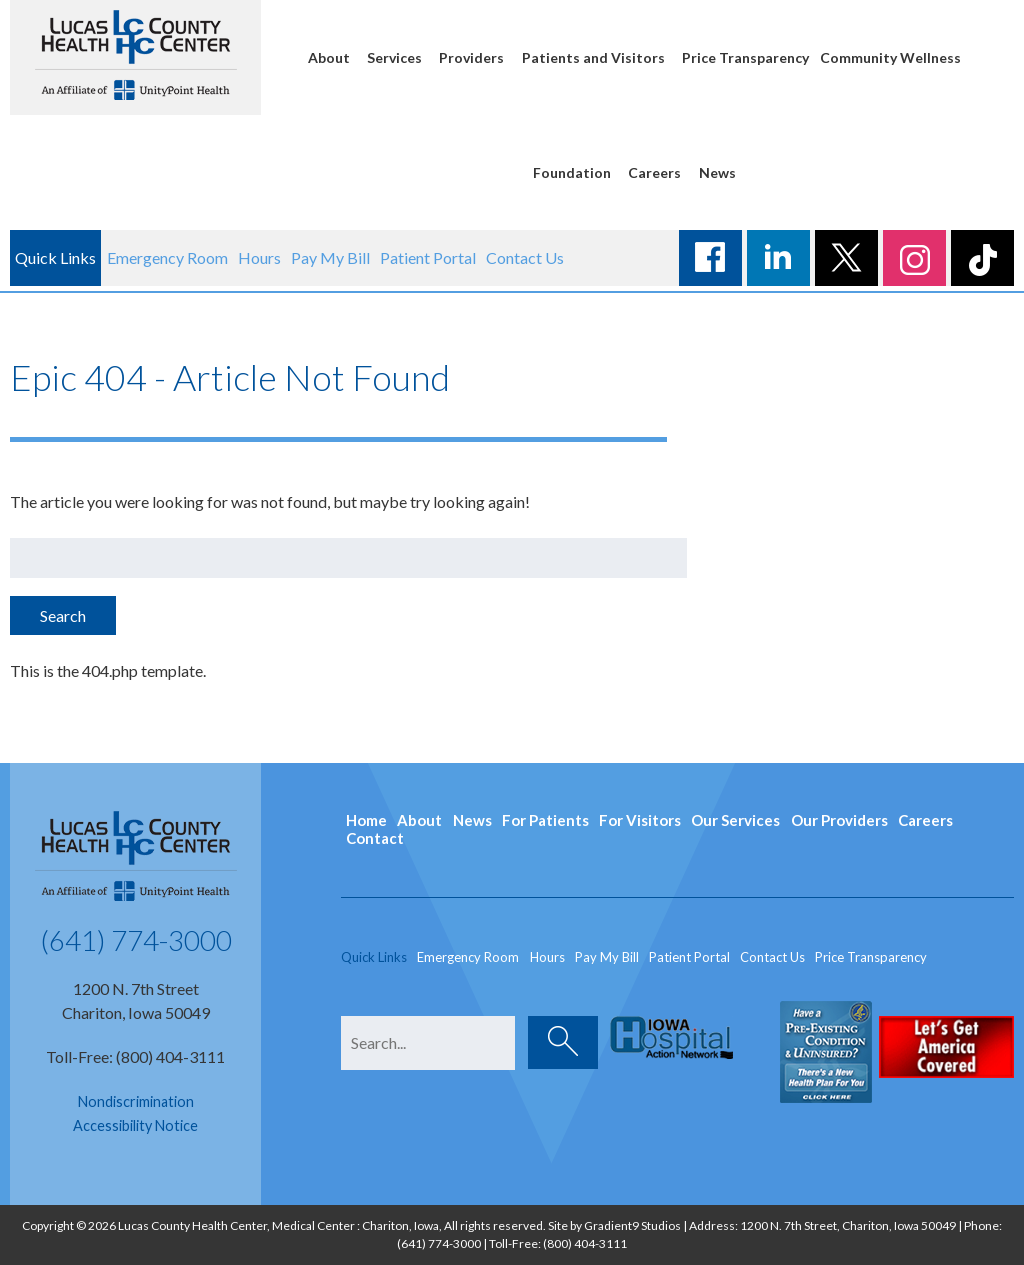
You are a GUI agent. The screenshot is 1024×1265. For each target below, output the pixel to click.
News (717, 172)
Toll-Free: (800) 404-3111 (135, 1056)
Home (366, 820)
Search (63, 615)
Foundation (572, 172)
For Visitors (640, 820)
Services (394, 57)
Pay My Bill (330, 257)
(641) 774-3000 (136, 940)
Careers (654, 172)
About (329, 57)
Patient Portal (428, 257)
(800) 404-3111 (585, 1243)
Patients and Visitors (593, 57)
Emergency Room (167, 257)
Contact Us (525, 257)
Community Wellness (890, 57)
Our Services (735, 820)
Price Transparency (745, 57)
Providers (471, 57)
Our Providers (839, 820)
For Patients (545, 820)
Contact (375, 838)
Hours (259, 257)
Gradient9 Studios (632, 1225)
